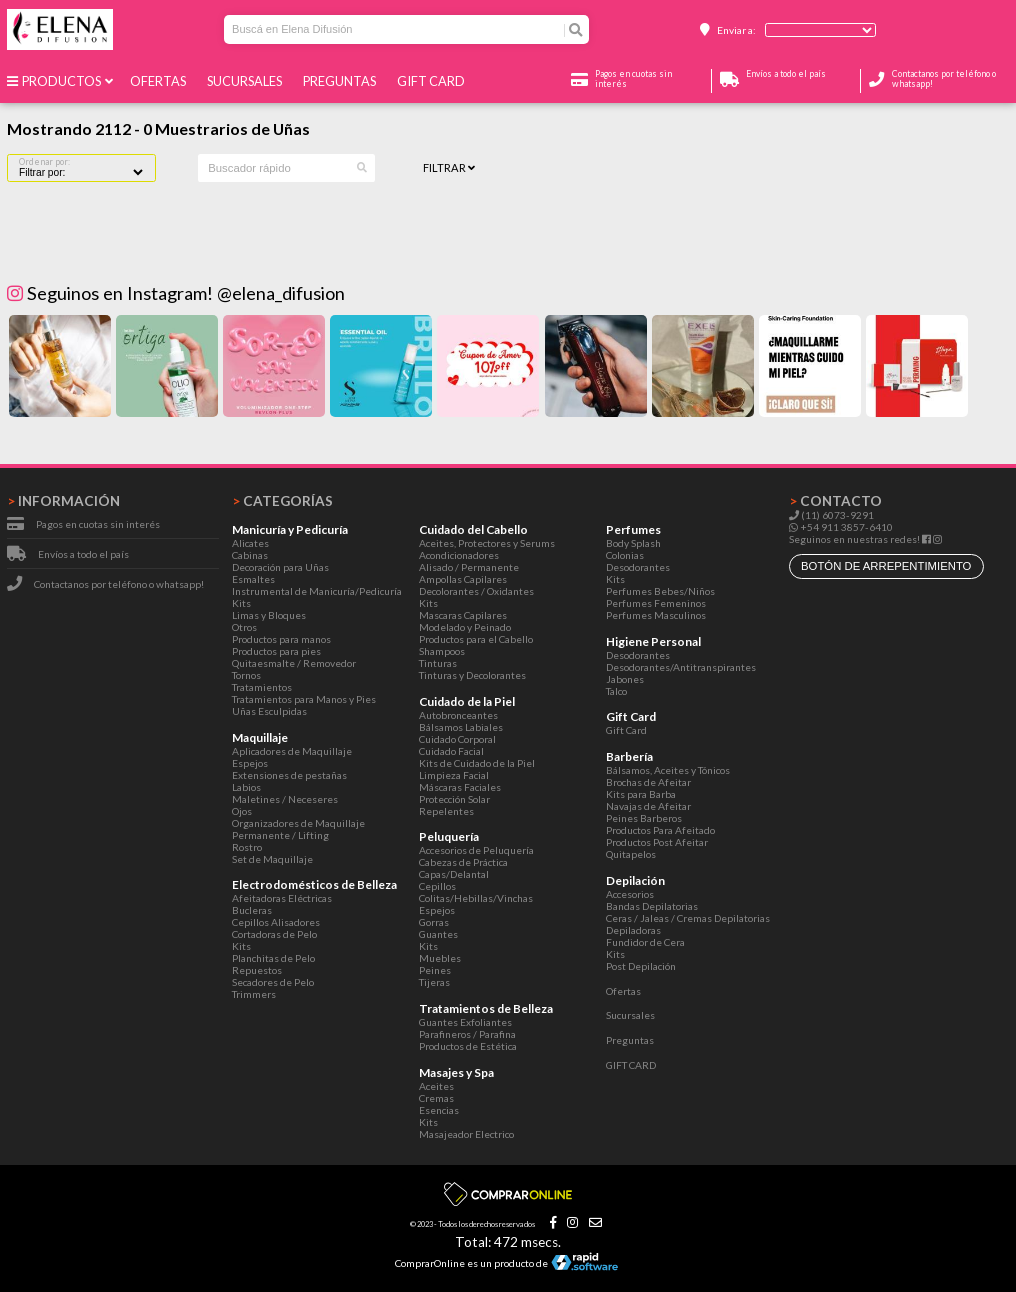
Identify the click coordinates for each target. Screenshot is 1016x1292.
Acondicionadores (459, 555)
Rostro (247, 847)
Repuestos (257, 970)
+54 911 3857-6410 (841, 527)
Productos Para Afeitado (660, 830)
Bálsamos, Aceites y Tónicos (668, 770)
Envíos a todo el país (83, 554)
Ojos (242, 811)
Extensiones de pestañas (289, 775)
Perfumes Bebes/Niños (660, 591)
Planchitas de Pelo (273, 958)
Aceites (436, 1086)
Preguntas (341, 81)
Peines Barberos (644, 818)
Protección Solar (454, 799)
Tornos (246, 675)
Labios (246, 787)
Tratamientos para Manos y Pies (304, 699)
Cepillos (437, 886)
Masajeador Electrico (466, 1134)
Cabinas (250, 555)
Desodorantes (638, 567)
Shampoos (442, 651)
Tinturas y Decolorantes (472, 675)
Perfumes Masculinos (656, 615)
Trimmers (254, 994)
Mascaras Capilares (463, 615)
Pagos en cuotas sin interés (98, 524)
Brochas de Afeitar (648, 782)
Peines (435, 970)
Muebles (440, 958)
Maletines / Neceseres (285, 799)
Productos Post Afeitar (657, 842)
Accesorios (630, 894)
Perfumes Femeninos (656, 603)
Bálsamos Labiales (461, 727)
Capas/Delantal (454, 874)
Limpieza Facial (454, 775)
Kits (241, 603)
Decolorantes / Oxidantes (476, 591)
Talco (616, 691)
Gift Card (626, 730)
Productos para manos (281, 639)
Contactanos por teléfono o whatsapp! (119, 584)
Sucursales (246, 81)
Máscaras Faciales (460, 787)
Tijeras (434, 982)
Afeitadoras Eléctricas (282, 898)
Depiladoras (633, 930)
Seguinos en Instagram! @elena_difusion (176, 293)
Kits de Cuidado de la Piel (477, 763)
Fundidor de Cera (645, 942)
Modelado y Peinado (465, 627)
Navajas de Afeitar (648, 806)
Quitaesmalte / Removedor (294, 663)
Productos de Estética (468, 1046)
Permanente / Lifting (280, 835)
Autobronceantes (458, 715)
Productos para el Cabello (476, 639)
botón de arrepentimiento (886, 566)
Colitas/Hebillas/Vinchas (476, 898)
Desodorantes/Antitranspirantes (681, 667)
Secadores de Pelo (273, 982)
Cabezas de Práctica (463, 862)
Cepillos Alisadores (276, 922)
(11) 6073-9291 (831, 515)
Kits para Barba (641, 794)
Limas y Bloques (269, 615)
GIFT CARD (433, 81)
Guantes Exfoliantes (465, 1022)
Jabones (625, 679)
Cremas (436, 1098)
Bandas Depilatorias (652, 906)
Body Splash (633, 543)
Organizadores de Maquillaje (298, 823)
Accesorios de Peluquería (476, 850)
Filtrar (449, 167)
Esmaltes (253, 579)
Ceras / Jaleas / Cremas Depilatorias (688, 918)
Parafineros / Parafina (467, 1034)
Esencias (439, 1110)
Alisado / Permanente (469, 567)
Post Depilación (641, 966)
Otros (244, 627)
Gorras (434, 922)
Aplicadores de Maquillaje (292, 751)
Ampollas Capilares (463, 579)
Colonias (625, 555)
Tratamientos (262, 687)
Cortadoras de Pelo (274, 934)
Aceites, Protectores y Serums (487, 543)
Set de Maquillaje (272, 859)
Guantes (438, 934)
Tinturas (438, 663)
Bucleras (252, 910)
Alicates (250, 543)
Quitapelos (631, 854)
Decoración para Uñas (280, 567)
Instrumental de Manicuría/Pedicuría (317, 591)
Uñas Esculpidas (269, 711)
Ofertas (160, 81)
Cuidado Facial (451, 751)
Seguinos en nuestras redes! (854, 539)
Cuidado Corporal (457, 739)
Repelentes (446, 811)
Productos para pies (276, 651)
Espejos (250, 763)
